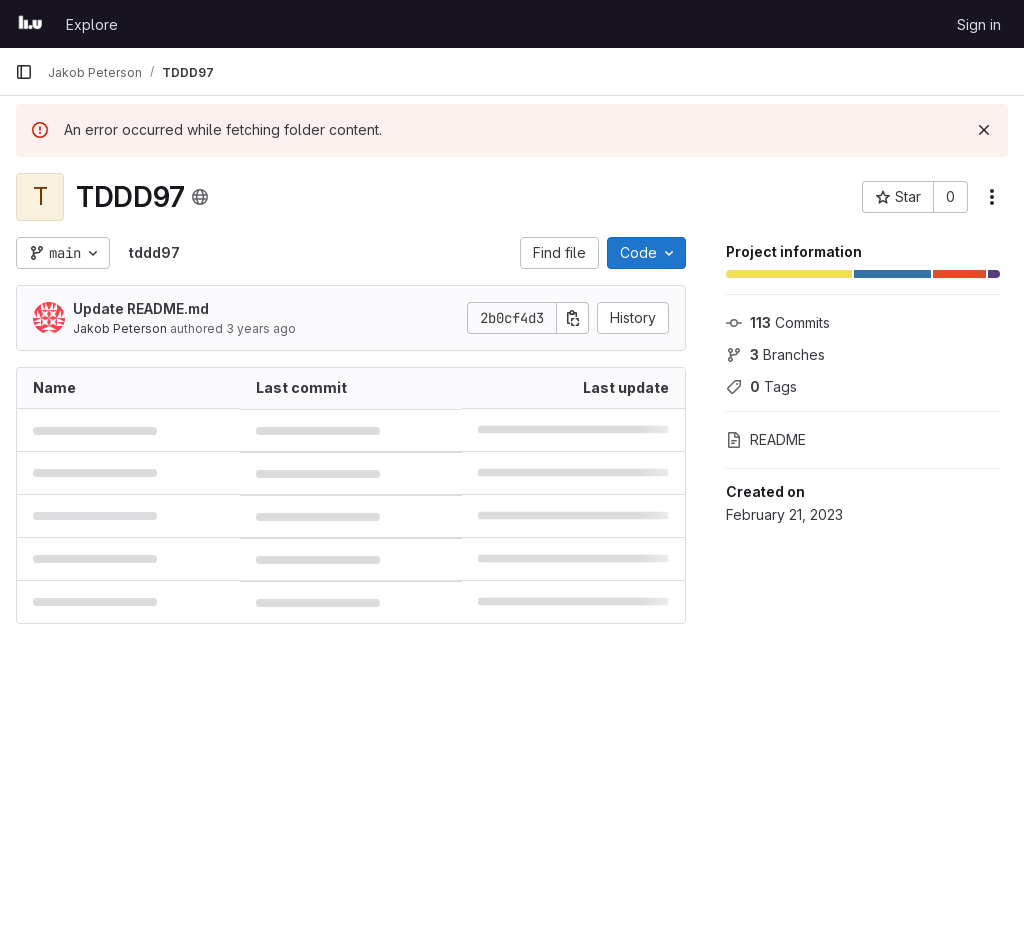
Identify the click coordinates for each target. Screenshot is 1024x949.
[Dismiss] (984, 130)
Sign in (979, 24)
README (766, 439)
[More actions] (992, 197)
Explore (92, 24)
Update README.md (141, 308)
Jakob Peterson (120, 328)
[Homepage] (30, 24)
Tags (761, 386)
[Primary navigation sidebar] (24, 72)
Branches (775, 354)
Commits (778, 322)
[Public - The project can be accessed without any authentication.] (200, 197)
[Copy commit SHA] (573, 318)
